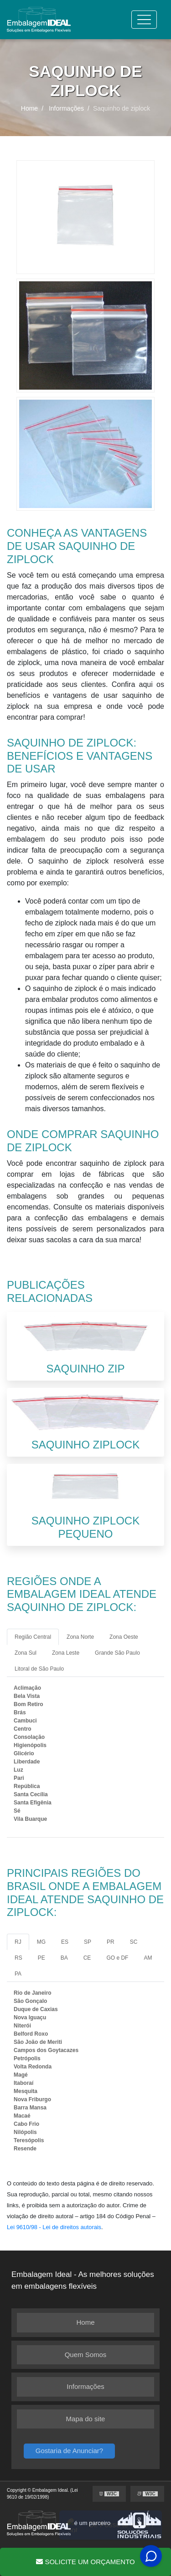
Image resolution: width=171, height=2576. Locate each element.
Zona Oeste (123, 1637)
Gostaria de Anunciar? (69, 2450)
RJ (18, 1942)
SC (134, 1942)
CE (87, 1958)
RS (18, 1958)
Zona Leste (65, 1653)
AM (148, 1958)
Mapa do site (85, 2419)
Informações (85, 2386)
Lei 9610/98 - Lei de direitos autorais (54, 2227)
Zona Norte (80, 1637)
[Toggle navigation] (144, 19)
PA (18, 1974)
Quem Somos (86, 2354)
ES (64, 1942)
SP (87, 1942)
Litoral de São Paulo (39, 1669)
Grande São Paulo (117, 1653)
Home (85, 2322)
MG (41, 1942)
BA (64, 1958)
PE (41, 1958)
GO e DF (117, 1958)
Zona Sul (25, 1653)
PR (110, 1942)
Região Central (33, 1637)
